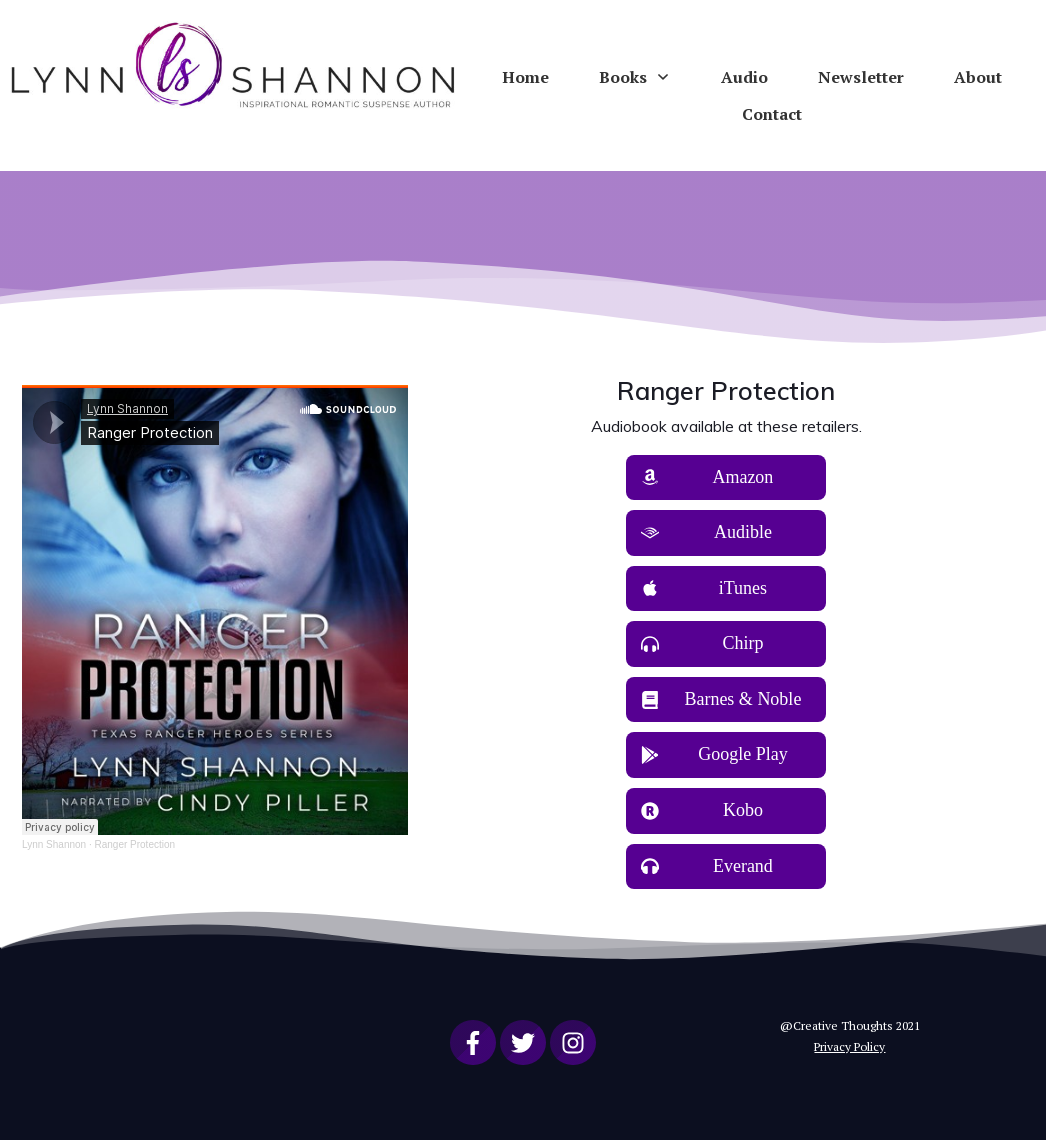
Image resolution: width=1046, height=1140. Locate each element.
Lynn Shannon (54, 844)
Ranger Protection (134, 844)
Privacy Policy (849, 1046)
